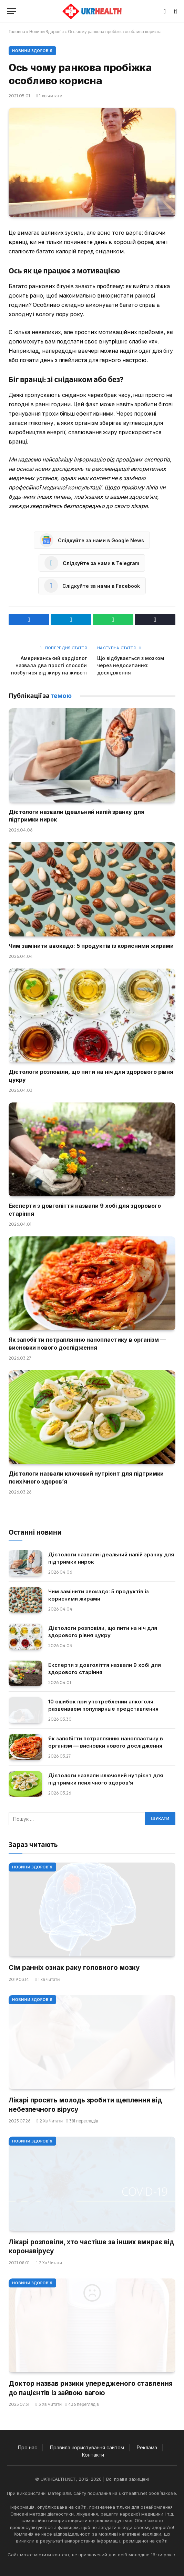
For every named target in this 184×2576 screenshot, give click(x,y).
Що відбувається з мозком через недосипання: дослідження (130, 665)
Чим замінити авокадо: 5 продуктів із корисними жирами (91, 945)
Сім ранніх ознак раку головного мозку (74, 1968)
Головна (17, 31)
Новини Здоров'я (46, 31)
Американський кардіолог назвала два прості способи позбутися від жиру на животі (49, 665)
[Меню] (11, 11)
